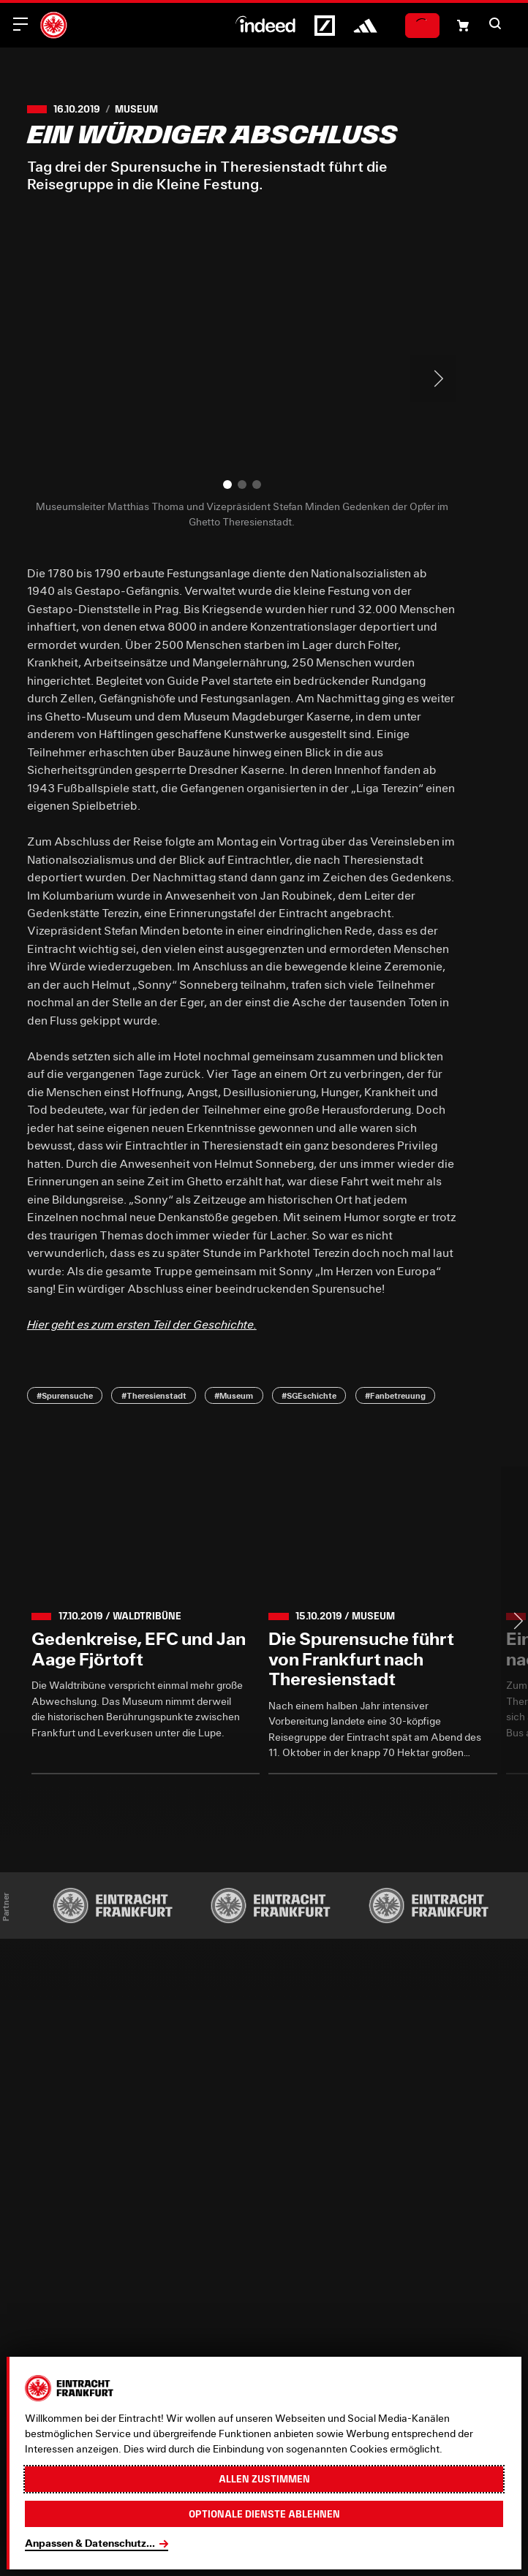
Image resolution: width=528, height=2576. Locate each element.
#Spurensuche (65, 1395)
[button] (495, 23)
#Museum (233, 1395)
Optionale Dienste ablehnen (264, 2514)
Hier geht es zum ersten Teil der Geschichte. (142, 1324)
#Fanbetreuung (395, 1395)
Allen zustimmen (264, 2479)
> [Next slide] (433, 378)
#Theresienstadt (153, 1395)
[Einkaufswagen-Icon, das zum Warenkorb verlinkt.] (463, 25)
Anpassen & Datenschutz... (90, 2543)
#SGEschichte (309, 1395)
